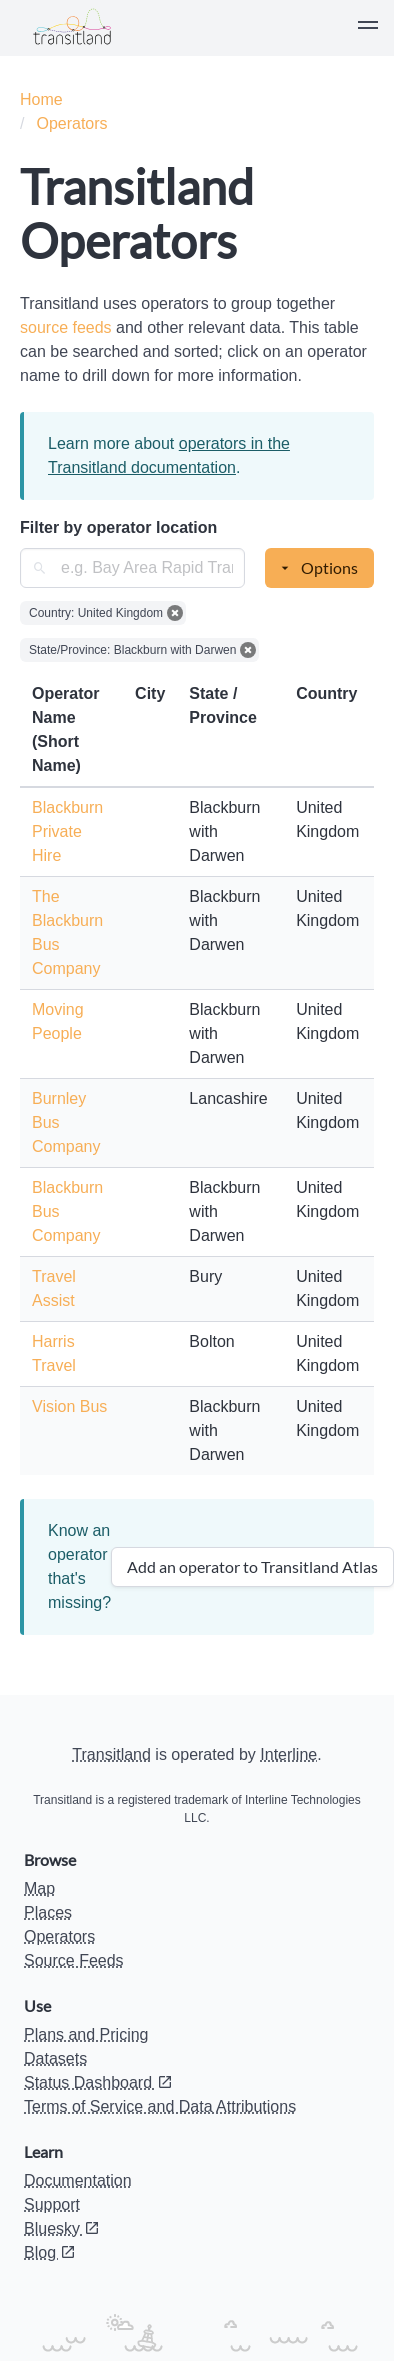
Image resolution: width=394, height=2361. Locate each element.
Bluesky (62, 2228)
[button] (368, 28)
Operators (71, 123)
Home (41, 99)
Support (52, 2204)
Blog (50, 2252)
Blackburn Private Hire (67, 831)
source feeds (68, 327)
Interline (288, 1754)
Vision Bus (69, 1406)
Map (39, 1888)
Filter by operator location (118, 527)
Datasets (55, 2058)
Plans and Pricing (86, 2034)
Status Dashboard (98, 2082)
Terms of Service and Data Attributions (160, 2106)
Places (48, 1912)
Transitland (111, 1754)
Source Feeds (74, 1960)
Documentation (78, 2180)
